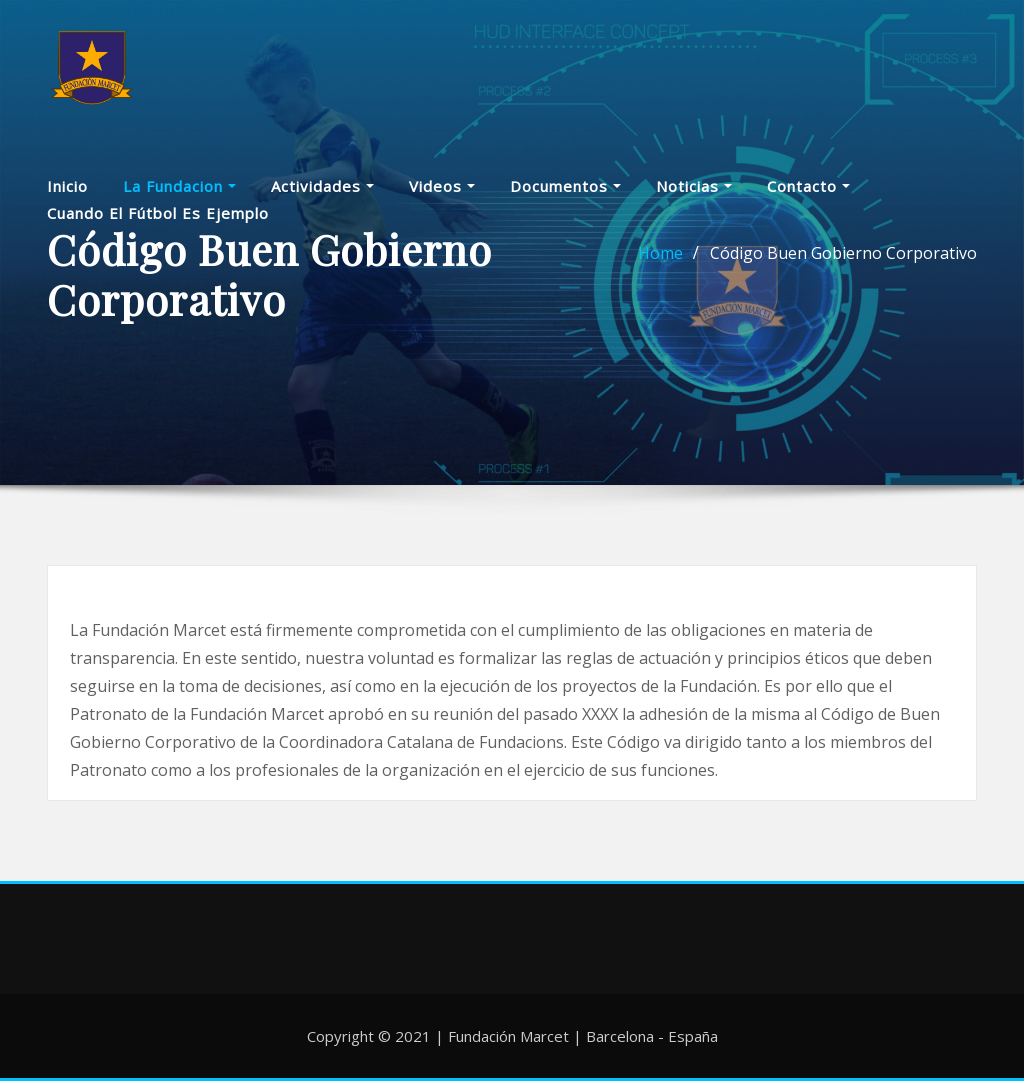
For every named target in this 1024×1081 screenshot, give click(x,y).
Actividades (322, 196)
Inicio (67, 196)
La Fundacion (179, 196)
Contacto (808, 196)
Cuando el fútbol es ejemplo (158, 222)
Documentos (565, 196)
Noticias (694, 196)
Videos (442, 196)
